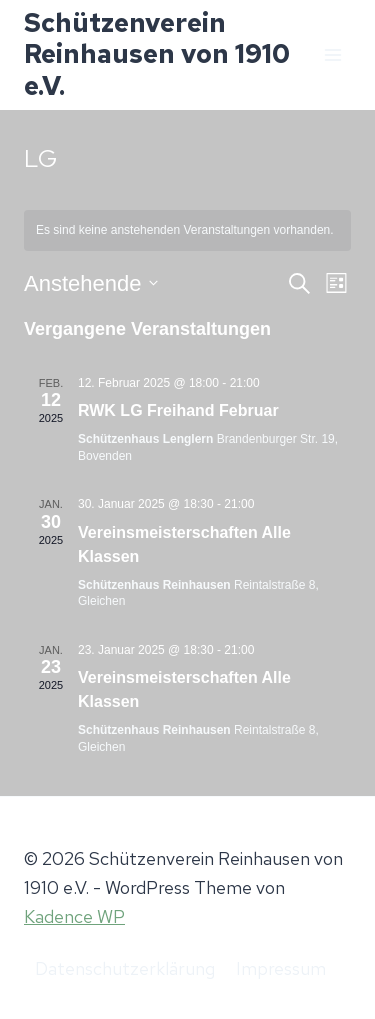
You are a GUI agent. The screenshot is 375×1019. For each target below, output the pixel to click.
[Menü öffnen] (332, 54)
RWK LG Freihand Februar (178, 410)
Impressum (281, 968)
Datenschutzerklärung (125, 968)
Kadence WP (74, 916)
